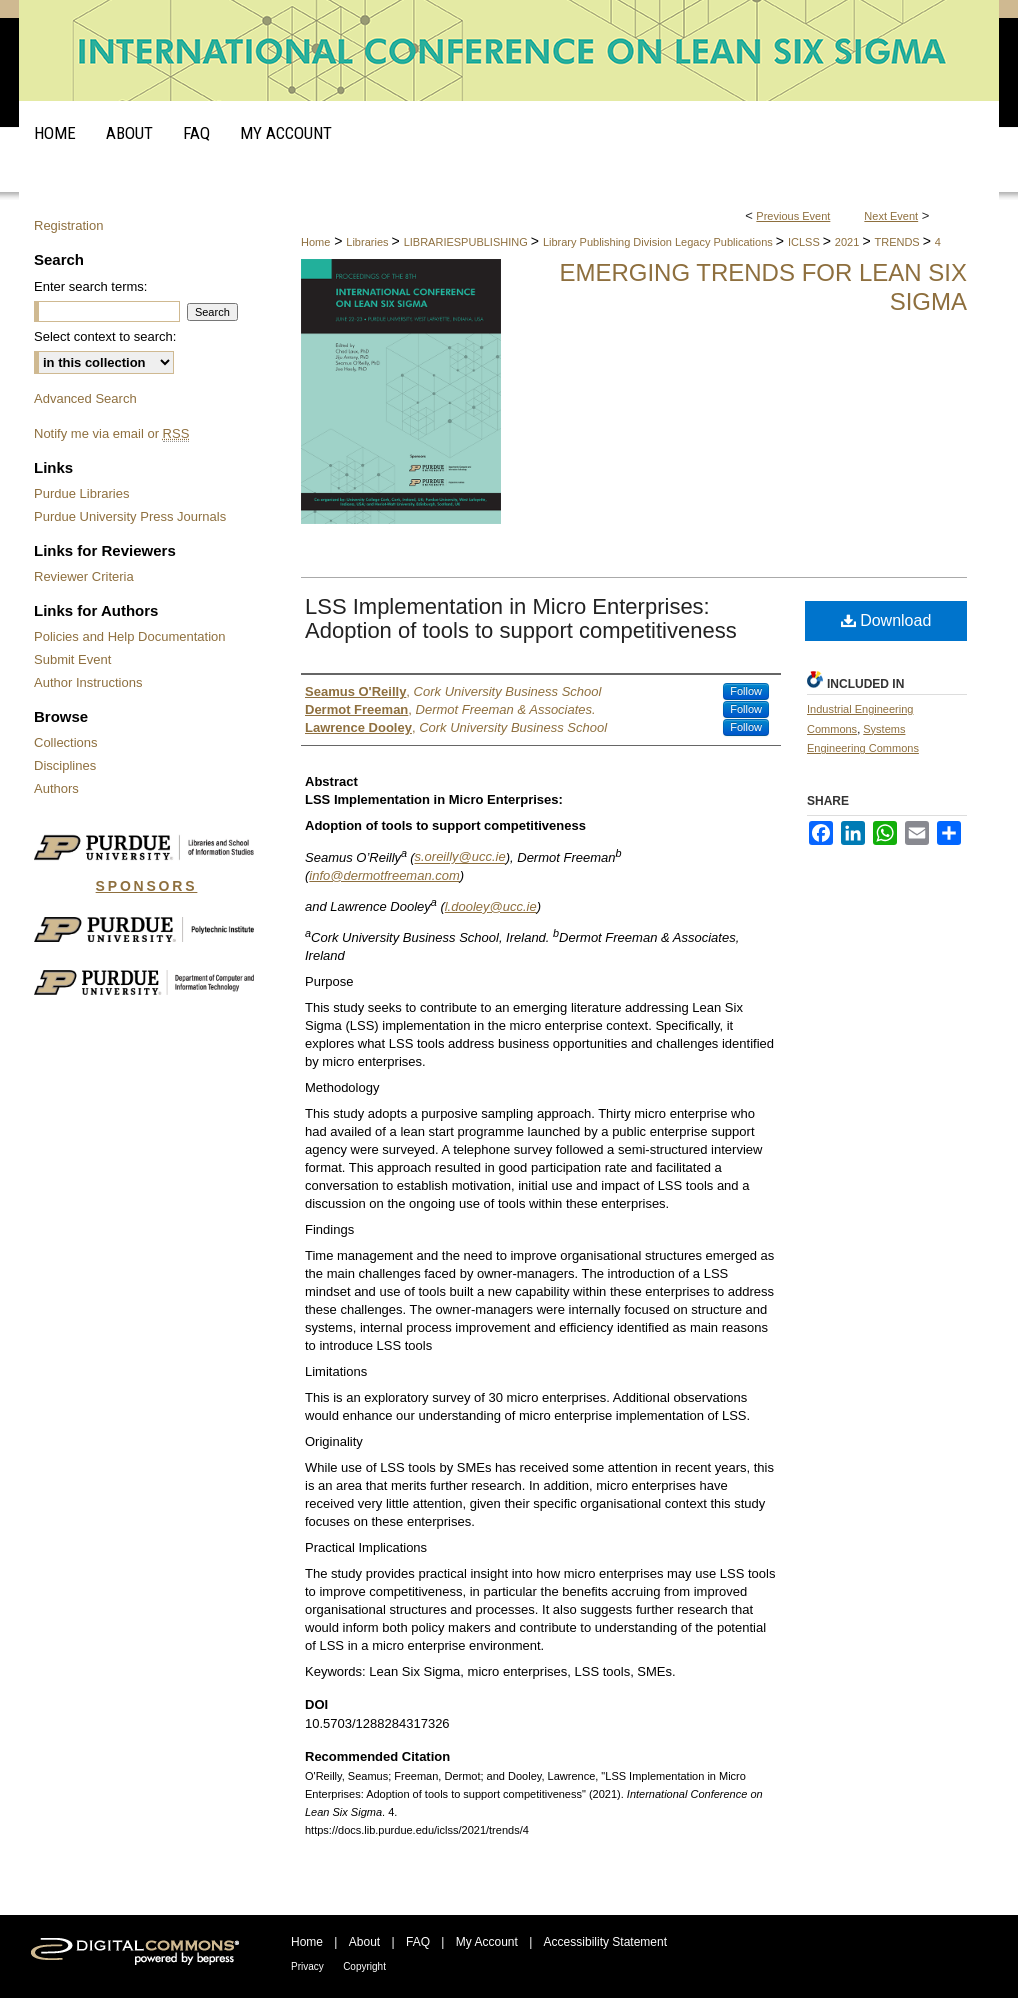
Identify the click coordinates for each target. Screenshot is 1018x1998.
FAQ (418, 1942)
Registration (68, 225)
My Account (487, 1942)
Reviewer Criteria (84, 576)
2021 (849, 242)
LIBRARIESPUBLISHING (467, 242)
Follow (746, 691)
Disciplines (65, 765)
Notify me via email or (111, 433)
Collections (66, 742)
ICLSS (805, 242)
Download (886, 620)
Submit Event (72, 659)
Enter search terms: (90, 286)
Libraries (368, 242)
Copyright (364, 1966)
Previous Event (793, 216)
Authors (56, 788)
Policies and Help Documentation (130, 636)
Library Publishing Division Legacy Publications (659, 242)
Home (315, 242)
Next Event (891, 216)
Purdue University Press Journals (130, 516)
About (364, 1942)
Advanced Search (85, 398)
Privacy (307, 1966)
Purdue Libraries (81, 493)
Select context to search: (105, 336)
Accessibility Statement (605, 1942)
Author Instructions (88, 682)
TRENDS (898, 242)
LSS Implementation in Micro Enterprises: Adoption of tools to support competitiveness (521, 618)
